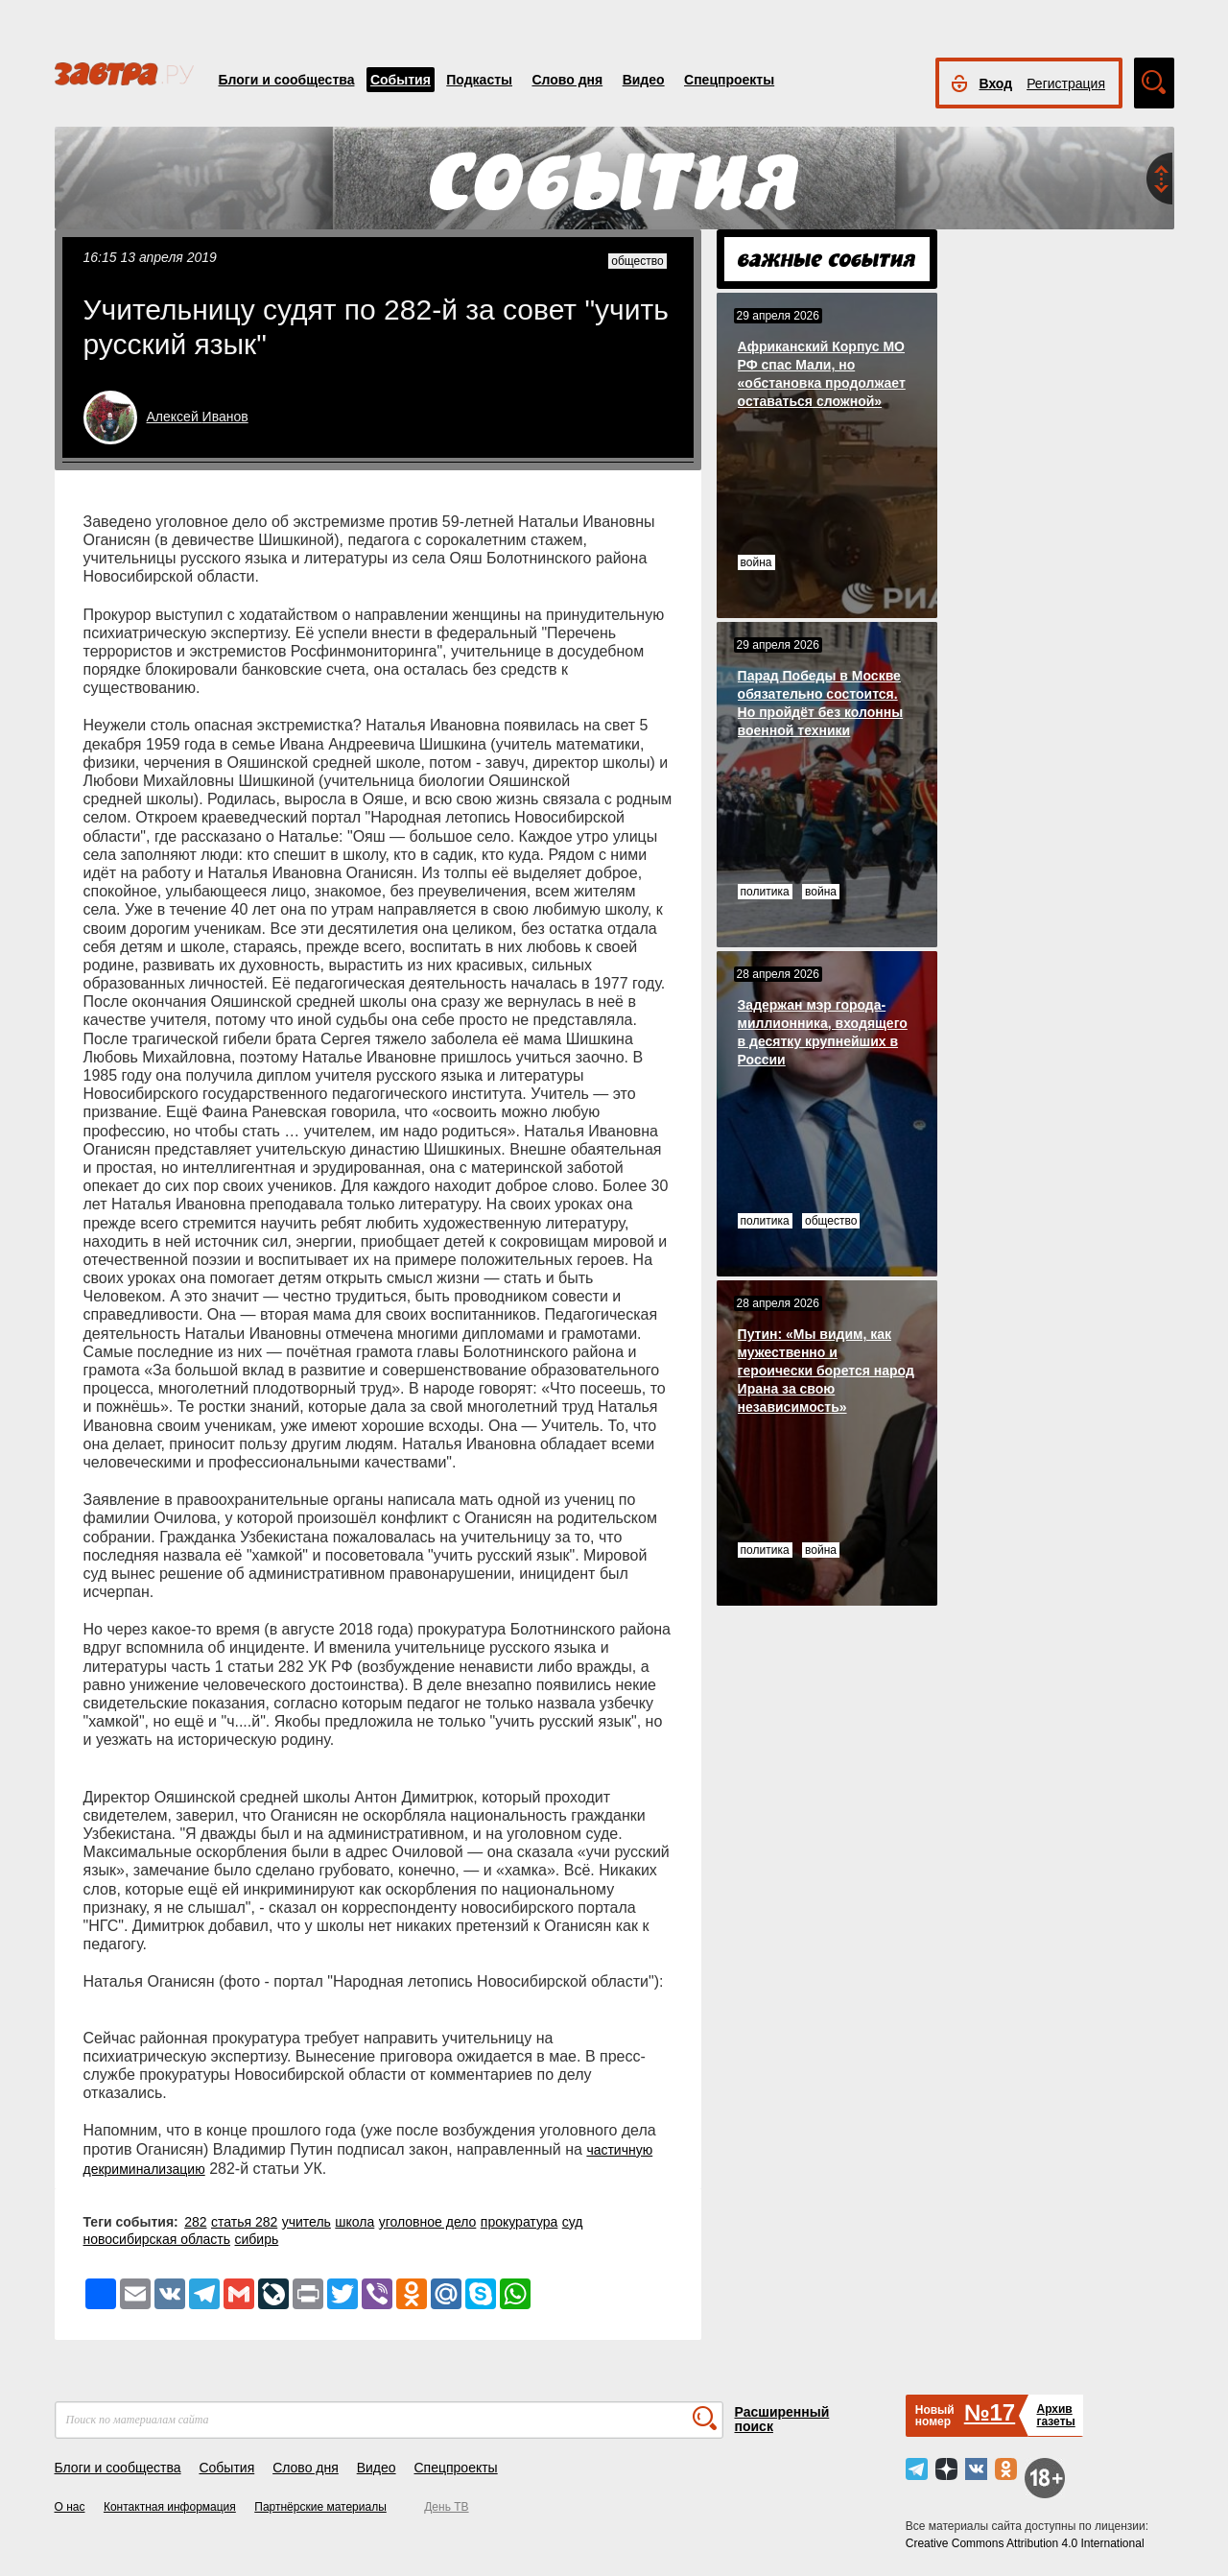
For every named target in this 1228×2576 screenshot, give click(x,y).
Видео (644, 79)
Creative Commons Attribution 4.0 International (1025, 2543)
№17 (989, 2412)
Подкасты (479, 79)
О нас (70, 2507)
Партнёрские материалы (320, 2507)
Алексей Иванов (197, 416)
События (400, 79)
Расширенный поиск (782, 2419)
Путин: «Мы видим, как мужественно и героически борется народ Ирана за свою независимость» (826, 1370)
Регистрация (1066, 83)
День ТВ (446, 2507)
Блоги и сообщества (287, 79)
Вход (996, 83)
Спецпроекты (729, 79)
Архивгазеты (1055, 2415)
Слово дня (566, 79)
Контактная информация (170, 2507)
